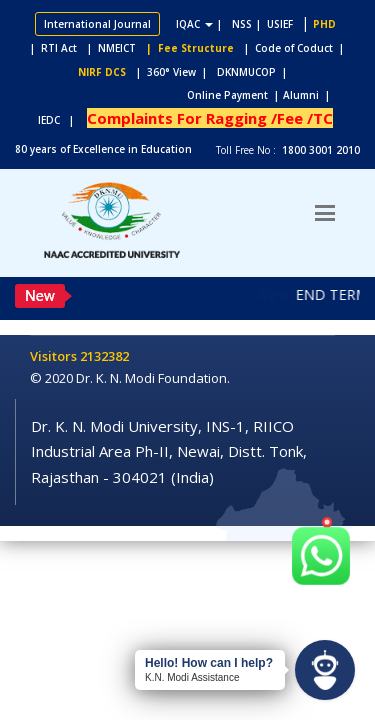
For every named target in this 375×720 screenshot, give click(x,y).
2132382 (104, 356)
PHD (324, 24)
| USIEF (274, 24)
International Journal (97, 24)
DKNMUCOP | (255, 72)
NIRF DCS (102, 72)
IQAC (194, 24)
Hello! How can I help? (209, 663)
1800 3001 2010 (319, 150)
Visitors (55, 356)
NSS (242, 24)
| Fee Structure (187, 48)
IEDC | (60, 120)
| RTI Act (49, 48)
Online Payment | (155, 95)
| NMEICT (108, 48)
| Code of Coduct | (294, 48)
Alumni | (311, 95)
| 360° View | (171, 72)
